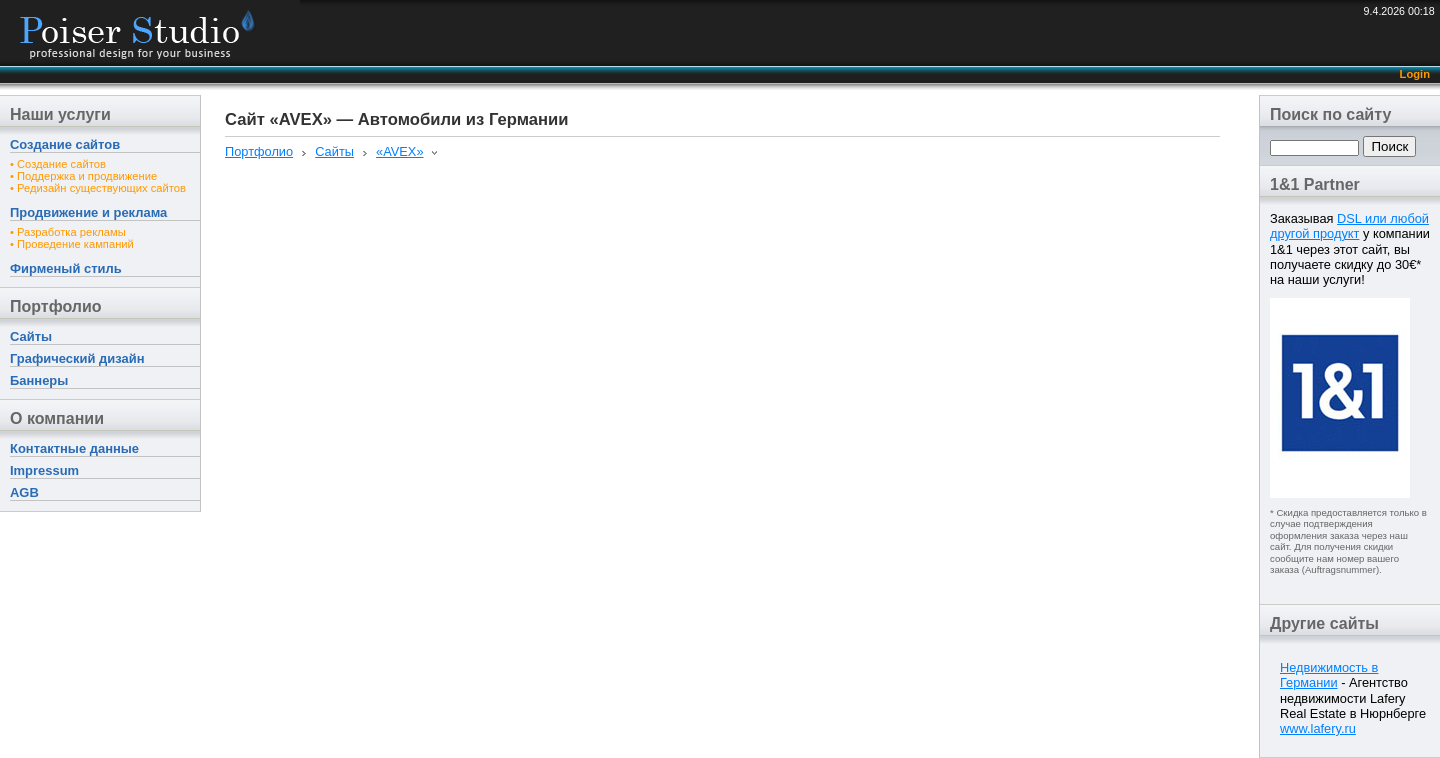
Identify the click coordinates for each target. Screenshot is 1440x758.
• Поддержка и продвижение (83, 176)
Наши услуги (60, 114)
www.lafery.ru (1318, 728)
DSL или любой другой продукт (1349, 226)
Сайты (31, 336)
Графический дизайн (77, 358)
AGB (24, 492)
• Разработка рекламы (68, 232)
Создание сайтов (65, 144)
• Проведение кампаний (72, 244)
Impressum (44, 470)
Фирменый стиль (66, 268)
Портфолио (56, 306)
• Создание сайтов (58, 164)
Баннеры (39, 380)
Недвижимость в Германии (1329, 675)
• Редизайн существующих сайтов (98, 188)
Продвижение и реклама (88, 212)
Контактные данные (74, 448)
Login (1415, 74)
